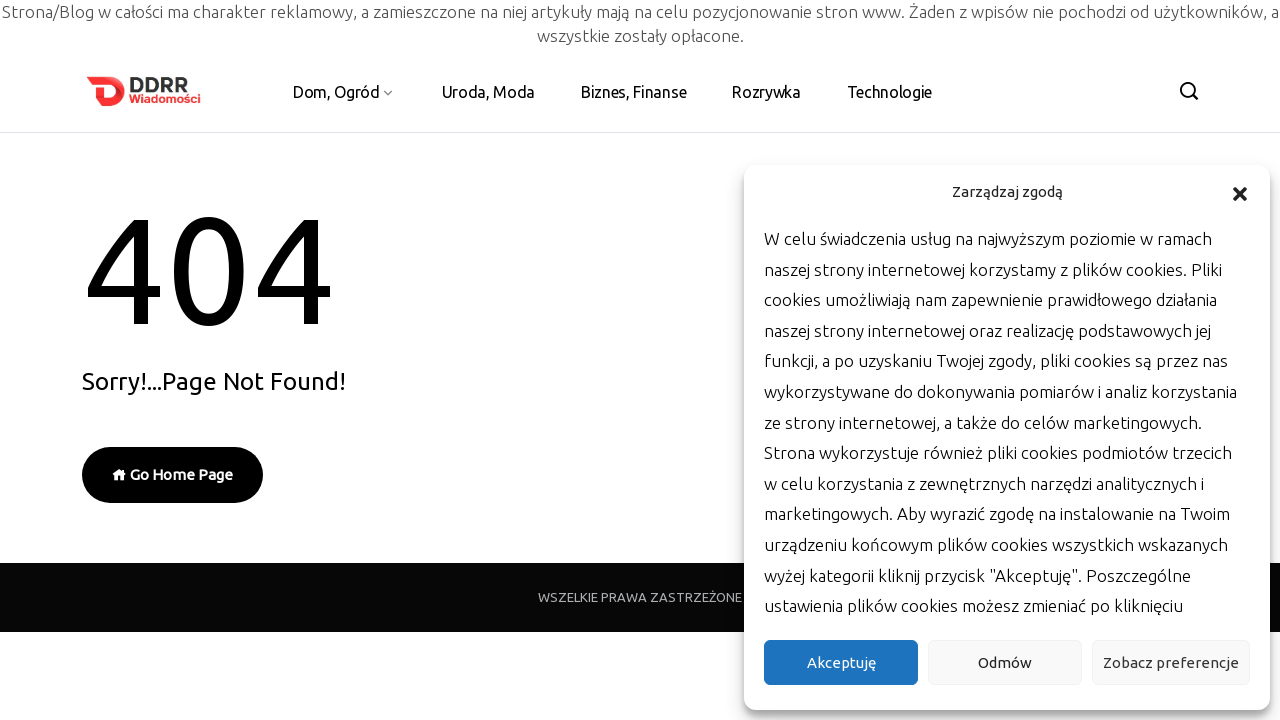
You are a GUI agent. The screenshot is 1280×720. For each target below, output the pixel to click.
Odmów (1005, 662)
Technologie (889, 92)
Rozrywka (766, 92)
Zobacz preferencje (1171, 662)
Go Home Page (172, 474)
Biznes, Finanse (633, 92)
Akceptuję (841, 662)
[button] (1240, 192)
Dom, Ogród (336, 92)
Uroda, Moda (488, 92)
